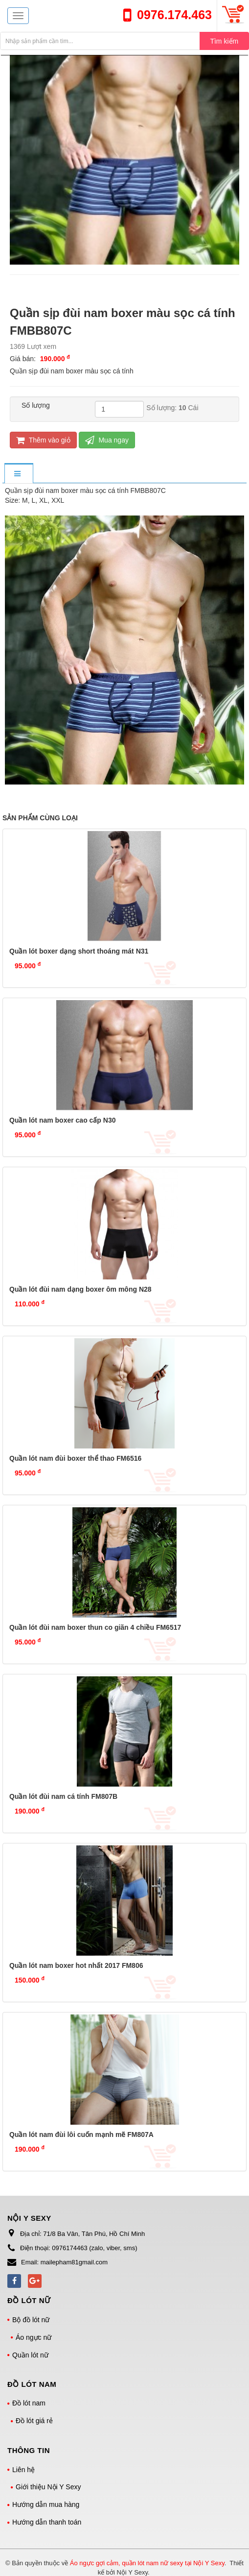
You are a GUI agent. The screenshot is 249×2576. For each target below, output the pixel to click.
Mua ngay (107, 440)
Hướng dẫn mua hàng (45, 2504)
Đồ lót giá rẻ (34, 2421)
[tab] (18, 474)
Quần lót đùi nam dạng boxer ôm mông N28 (80, 1289)
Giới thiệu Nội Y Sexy (48, 2487)
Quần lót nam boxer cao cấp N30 (62, 1120)
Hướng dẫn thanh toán (46, 2522)
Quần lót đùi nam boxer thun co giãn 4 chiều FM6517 (95, 1627)
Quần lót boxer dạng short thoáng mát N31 (78, 951)
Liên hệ (23, 2470)
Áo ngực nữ (33, 2337)
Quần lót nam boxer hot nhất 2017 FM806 (76, 1965)
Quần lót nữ (30, 2355)
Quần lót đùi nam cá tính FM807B (63, 1796)
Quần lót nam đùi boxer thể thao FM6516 (75, 1458)
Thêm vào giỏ (43, 440)
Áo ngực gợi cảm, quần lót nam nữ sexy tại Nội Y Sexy (147, 2563)
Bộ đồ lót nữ (30, 2320)
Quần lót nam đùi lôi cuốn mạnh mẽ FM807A (81, 2134)
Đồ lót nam (28, 2403)
